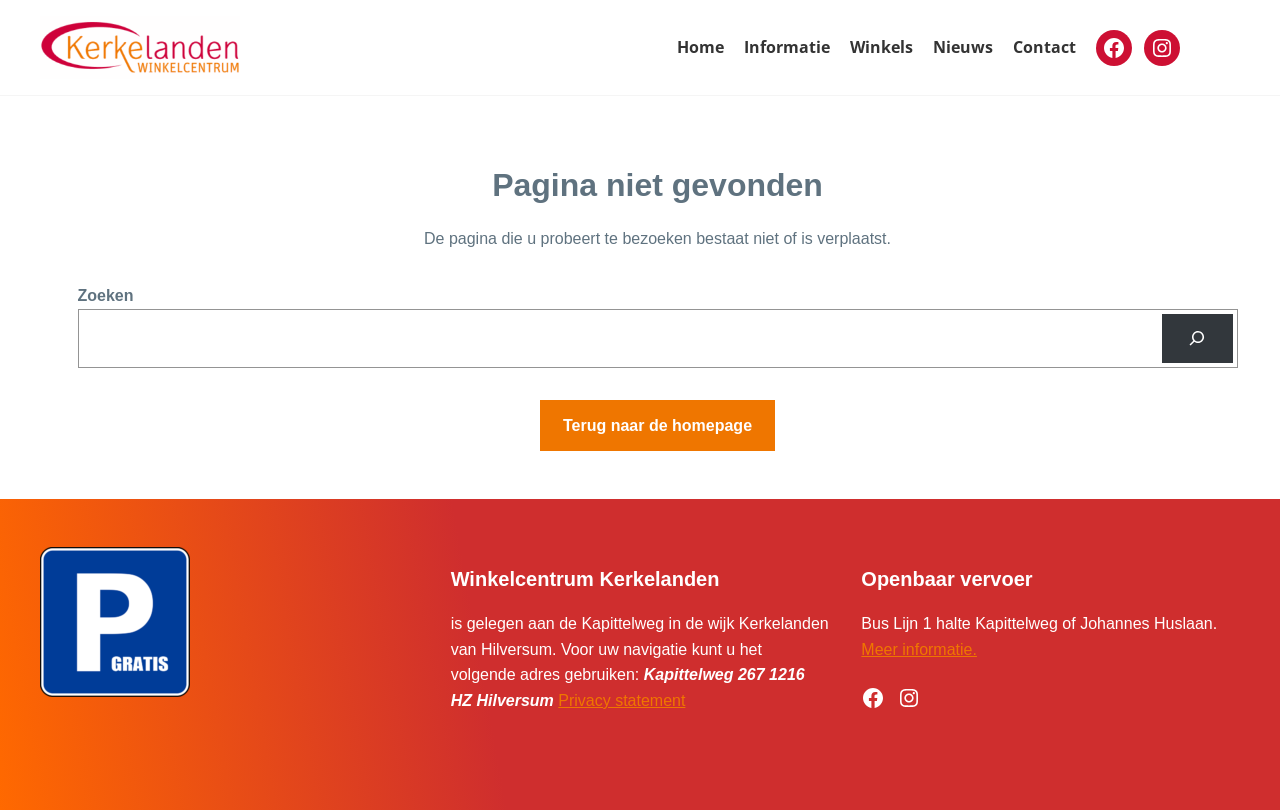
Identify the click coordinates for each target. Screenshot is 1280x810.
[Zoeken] (1197, 338)
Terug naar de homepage (657, 425)
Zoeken (106, 295)
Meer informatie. (919, 649)
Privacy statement (621, 700)
